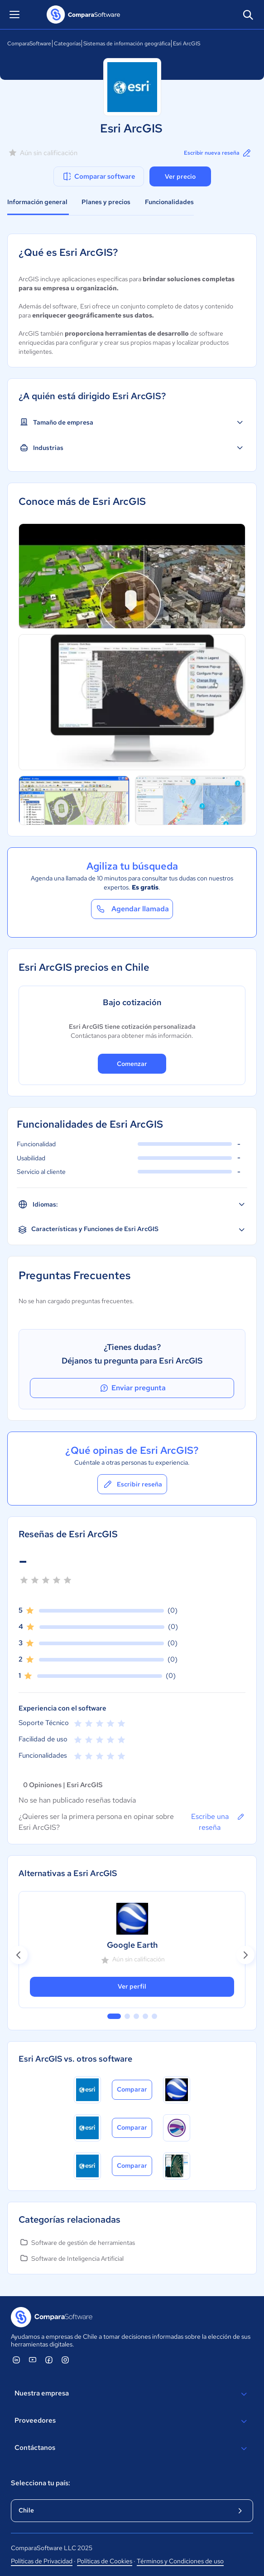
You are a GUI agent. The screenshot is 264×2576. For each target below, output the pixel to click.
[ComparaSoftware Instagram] (65, 2359)
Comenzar (132, 1064)
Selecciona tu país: (40, 2483)
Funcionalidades (169, 202)
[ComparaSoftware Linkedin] (16, 2359)
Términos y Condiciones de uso (180, 2561)
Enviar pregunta (132, 1388)
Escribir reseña (132, 1484)
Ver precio (180, 176)
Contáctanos (132, 2448)
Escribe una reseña (218, 1821)
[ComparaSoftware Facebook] (48, 2359)
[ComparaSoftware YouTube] (32, 2359)
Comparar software (98, 176)
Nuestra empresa (132, 2394)
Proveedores (132, 2421)
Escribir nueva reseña (218, 152)
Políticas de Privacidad (41, 2561)
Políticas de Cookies (104, 2561)
